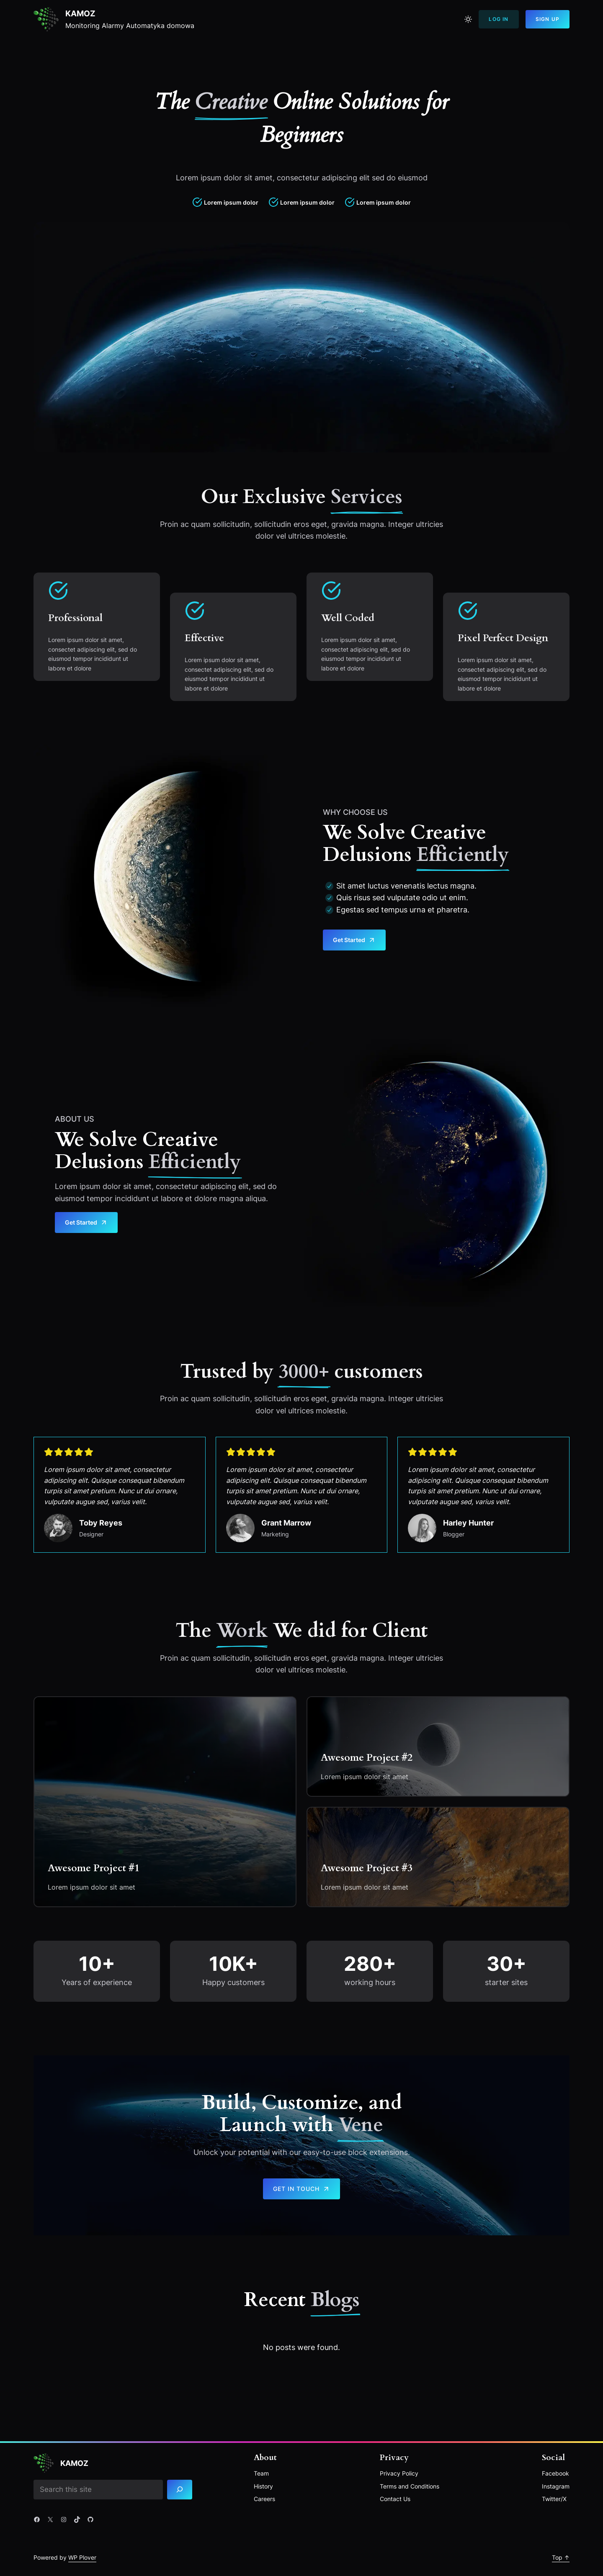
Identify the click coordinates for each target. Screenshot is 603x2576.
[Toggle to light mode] (468, 19)
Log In (498, 19)
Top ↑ (561, 2557)
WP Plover (82, 2557)
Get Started (354, 940)
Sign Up (547, 19)
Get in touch (301, 2189)
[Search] (185, 2489)
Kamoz (81, 13)
